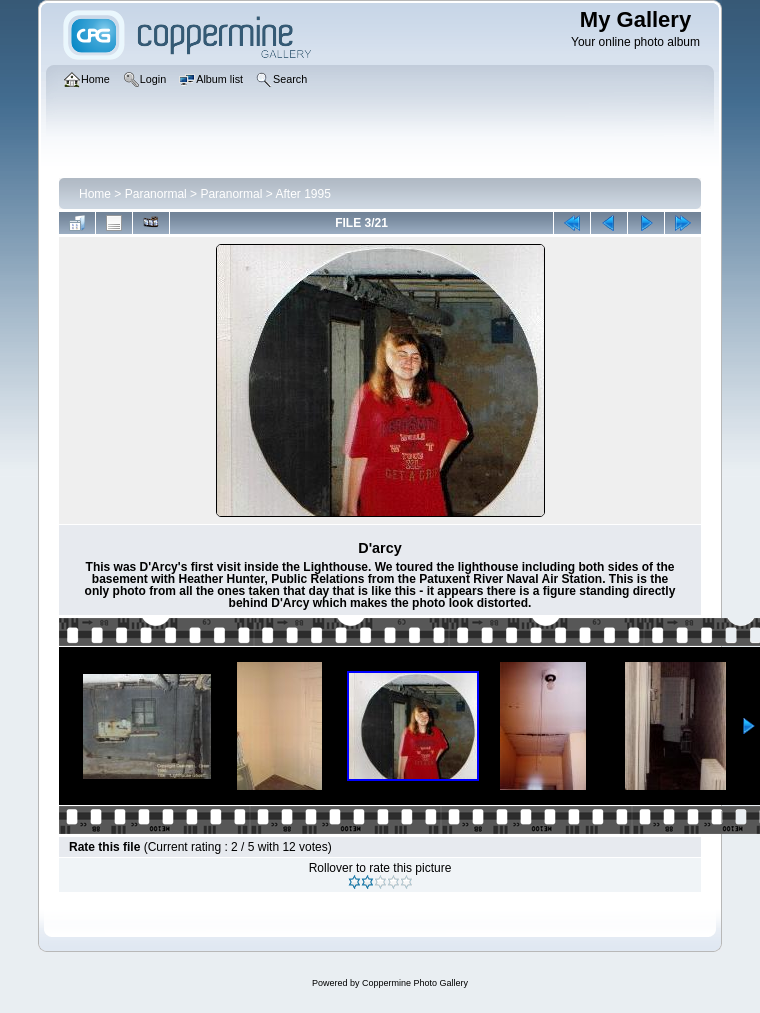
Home (95, 194)
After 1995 (302, 194)
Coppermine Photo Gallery (415, 983)
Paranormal (156, 194)
